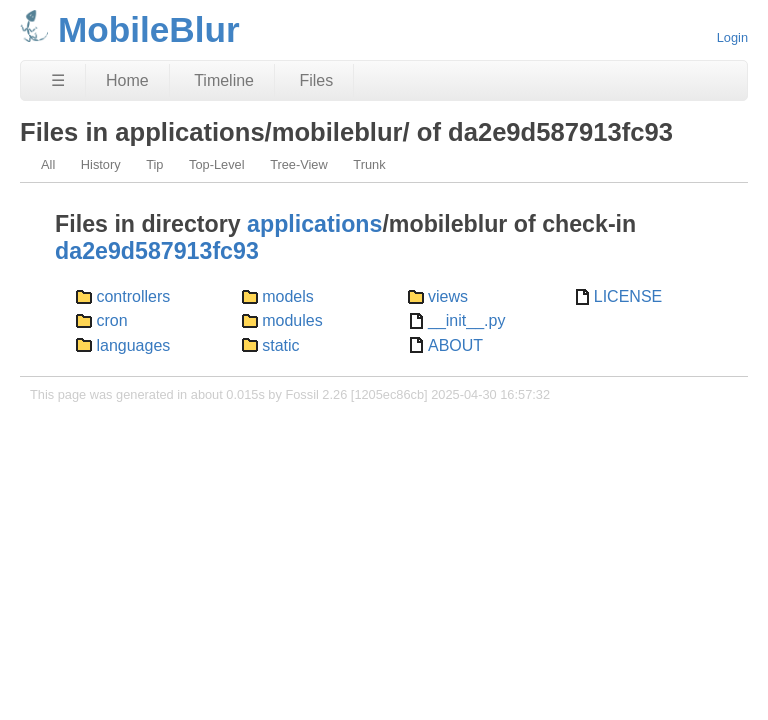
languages (133, 345)
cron (111, 320)
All (48, 164)
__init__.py (466, 320)
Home (127, 80)
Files (316, 80)
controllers (133, 296)
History (101, 164)
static (280, 345)
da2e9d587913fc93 (157, 251)
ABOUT (455, 345)
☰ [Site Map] (58, 80)
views (448, 296)
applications (314, 224)
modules (292, 320)
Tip (154, 164)
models (288, 296)
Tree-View (299, 164)
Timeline (224, 80)
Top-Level (217, 164)
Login (732, 37)
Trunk (369, 164)
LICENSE (628, 296)
